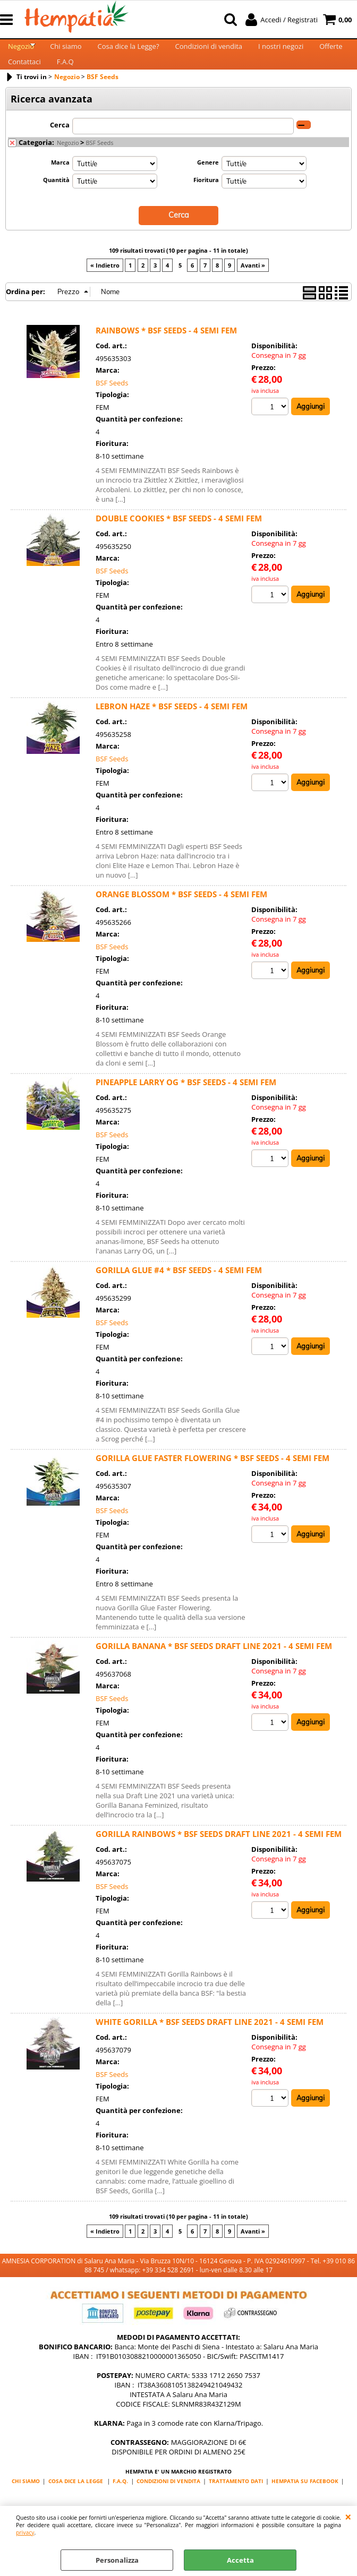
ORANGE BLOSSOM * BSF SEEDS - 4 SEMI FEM (181, 915)
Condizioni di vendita (209, 52)
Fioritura (206, 202)
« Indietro (105, 286)
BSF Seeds (99, 165)
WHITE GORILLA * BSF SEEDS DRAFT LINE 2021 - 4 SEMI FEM (210, 2043)
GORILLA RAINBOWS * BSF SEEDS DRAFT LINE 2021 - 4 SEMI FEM (219, 1855)
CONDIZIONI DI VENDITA (168, 2502)
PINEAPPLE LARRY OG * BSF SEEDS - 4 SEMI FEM (186, 1103)
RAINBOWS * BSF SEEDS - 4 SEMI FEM (166, 351)
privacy (25, 2532)
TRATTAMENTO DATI (236, 2502)
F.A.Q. (120, 2502)
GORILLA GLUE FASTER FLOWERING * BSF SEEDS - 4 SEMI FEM (212, 1479)
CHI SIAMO (26, 2502)
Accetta (240, 2560)
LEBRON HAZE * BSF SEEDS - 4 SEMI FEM (172, 727)
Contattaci (24, 78)
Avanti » (253, 286)
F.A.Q (65, 78)
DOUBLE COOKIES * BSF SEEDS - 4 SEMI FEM (179, 539)
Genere (208, 184)
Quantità (56, 202)
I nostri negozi (280, 52)
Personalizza (117, 2560)
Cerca (60, 147)
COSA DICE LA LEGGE (75, 2502)
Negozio (21, 52)
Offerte (330, 52)
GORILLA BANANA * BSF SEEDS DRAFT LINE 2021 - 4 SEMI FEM (214, 1667)
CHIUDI (348, 2516)
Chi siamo (65, 52)
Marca (60, 184)
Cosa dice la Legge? (128, 52)
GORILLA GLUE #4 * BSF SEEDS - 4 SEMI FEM (179, 1291)
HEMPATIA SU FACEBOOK (304, 2502)
